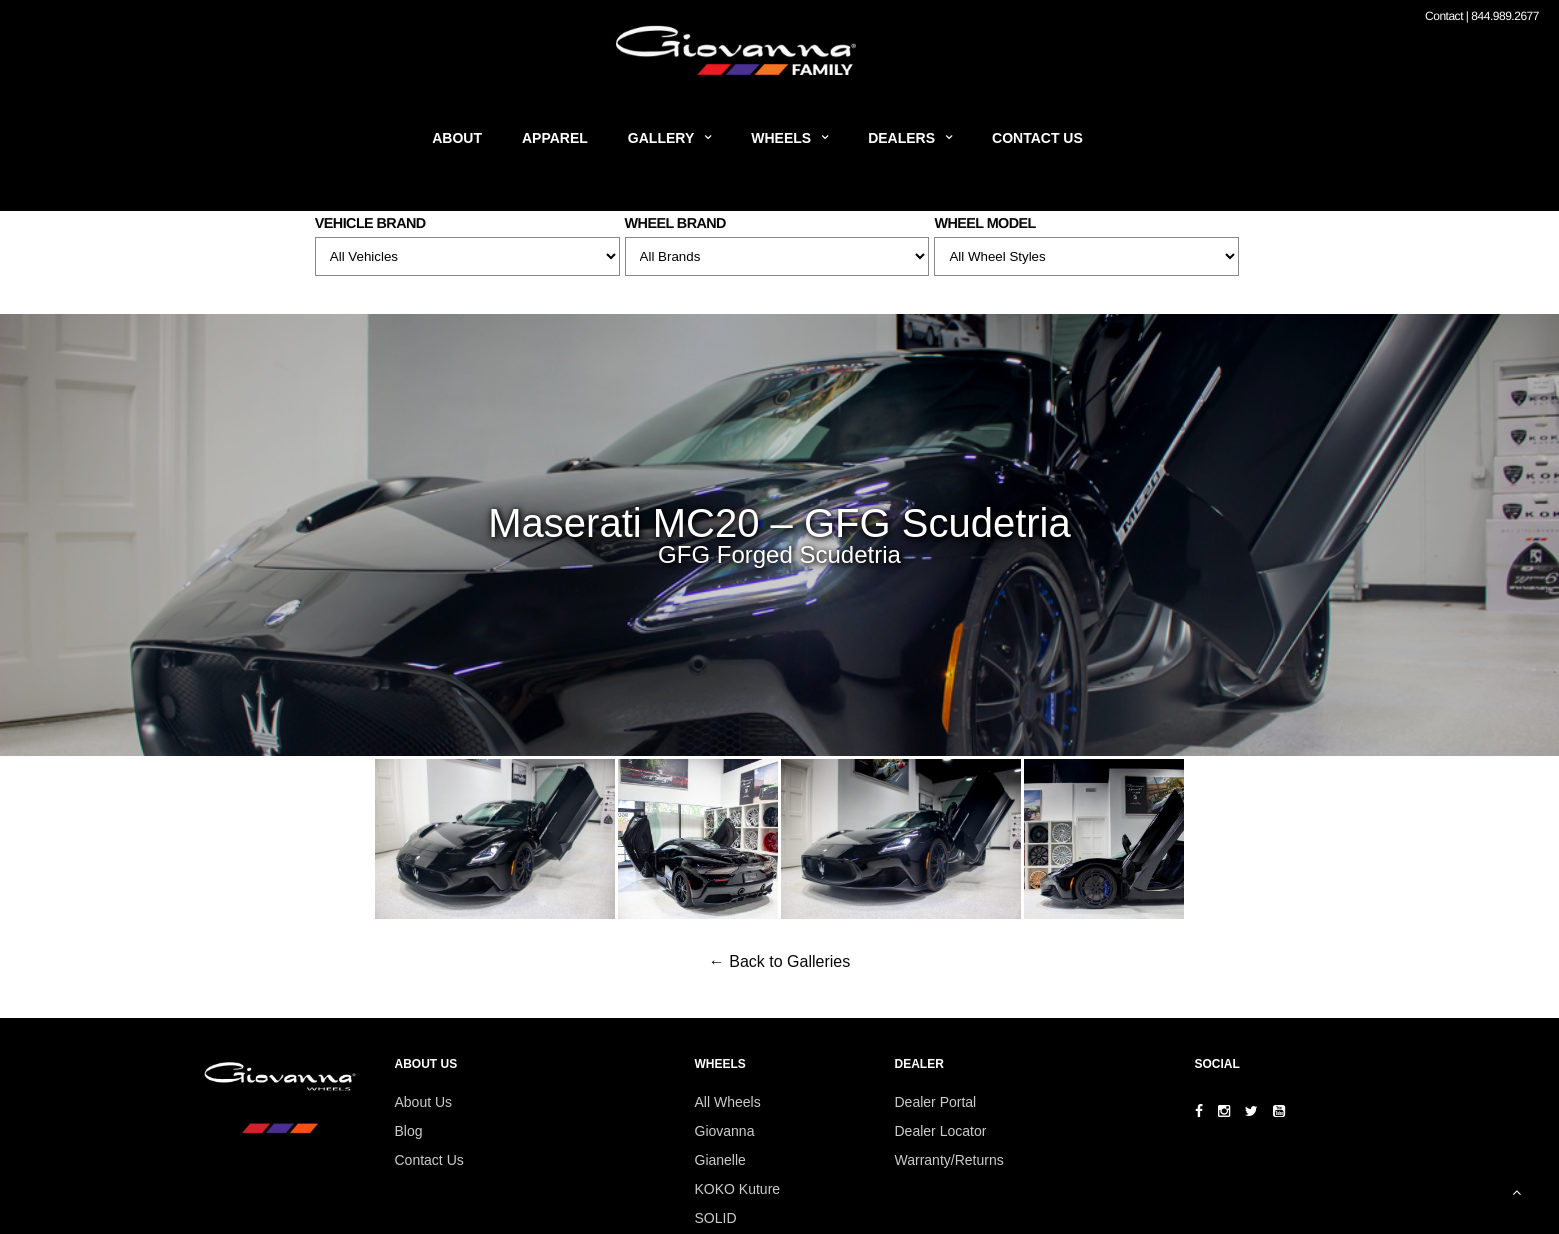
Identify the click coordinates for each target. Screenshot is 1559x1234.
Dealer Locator (941, 1131)
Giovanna (725, 1131)
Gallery (661, 138)
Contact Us (1037, 138)
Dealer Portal (936, 1102)
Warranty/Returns (949, 1160)
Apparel (555, 138)
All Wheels (728, 1102)
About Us (424, 1102)
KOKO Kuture (738, 1189)
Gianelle (720, 1160)
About (457, 138)
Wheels (781, 138)
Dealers (901, 138)
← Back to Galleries (779, 961)
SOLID (716, 1218)
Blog (409, 1131)
